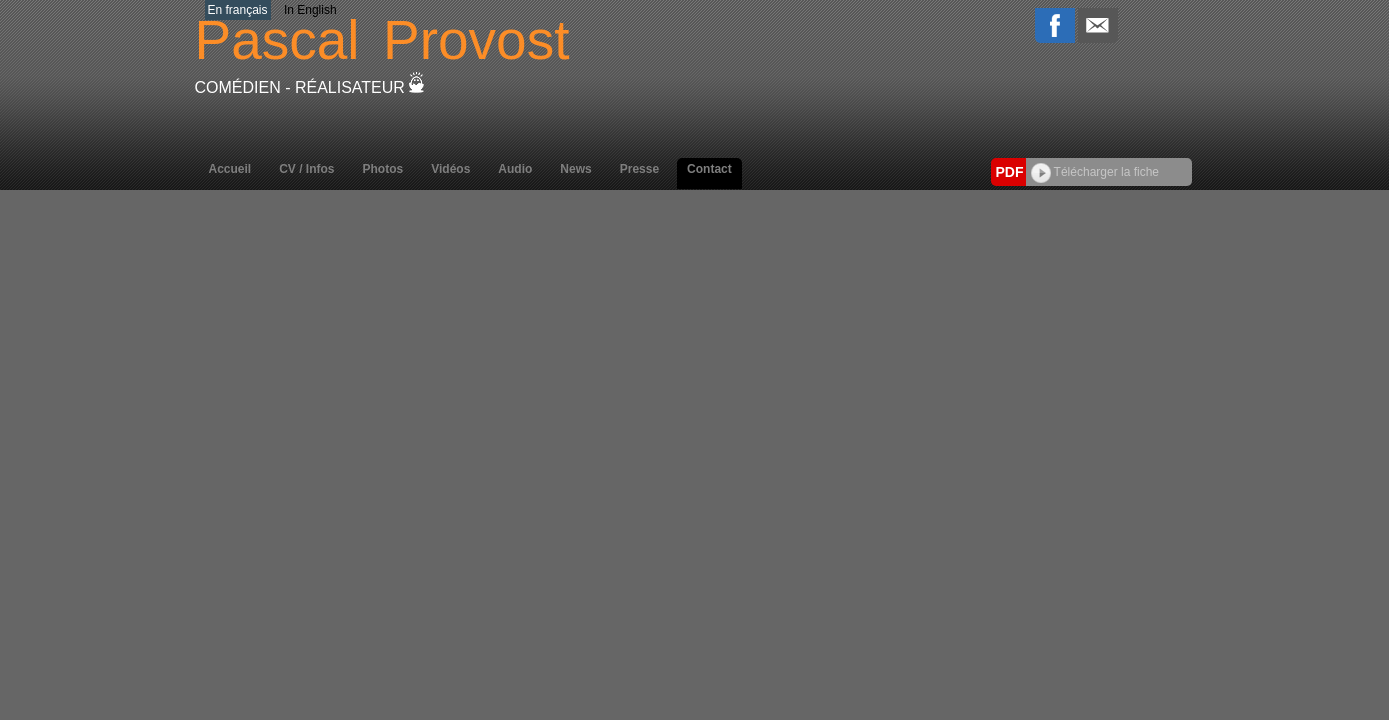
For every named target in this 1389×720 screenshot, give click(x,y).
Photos (383, 169)
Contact (709, 169)
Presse (639, 169)
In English (310, 10)
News (575, 169)
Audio (515, 169)
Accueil (230, 169)
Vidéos (450, 169)
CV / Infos (306, 169)
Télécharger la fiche (1095, 172)
